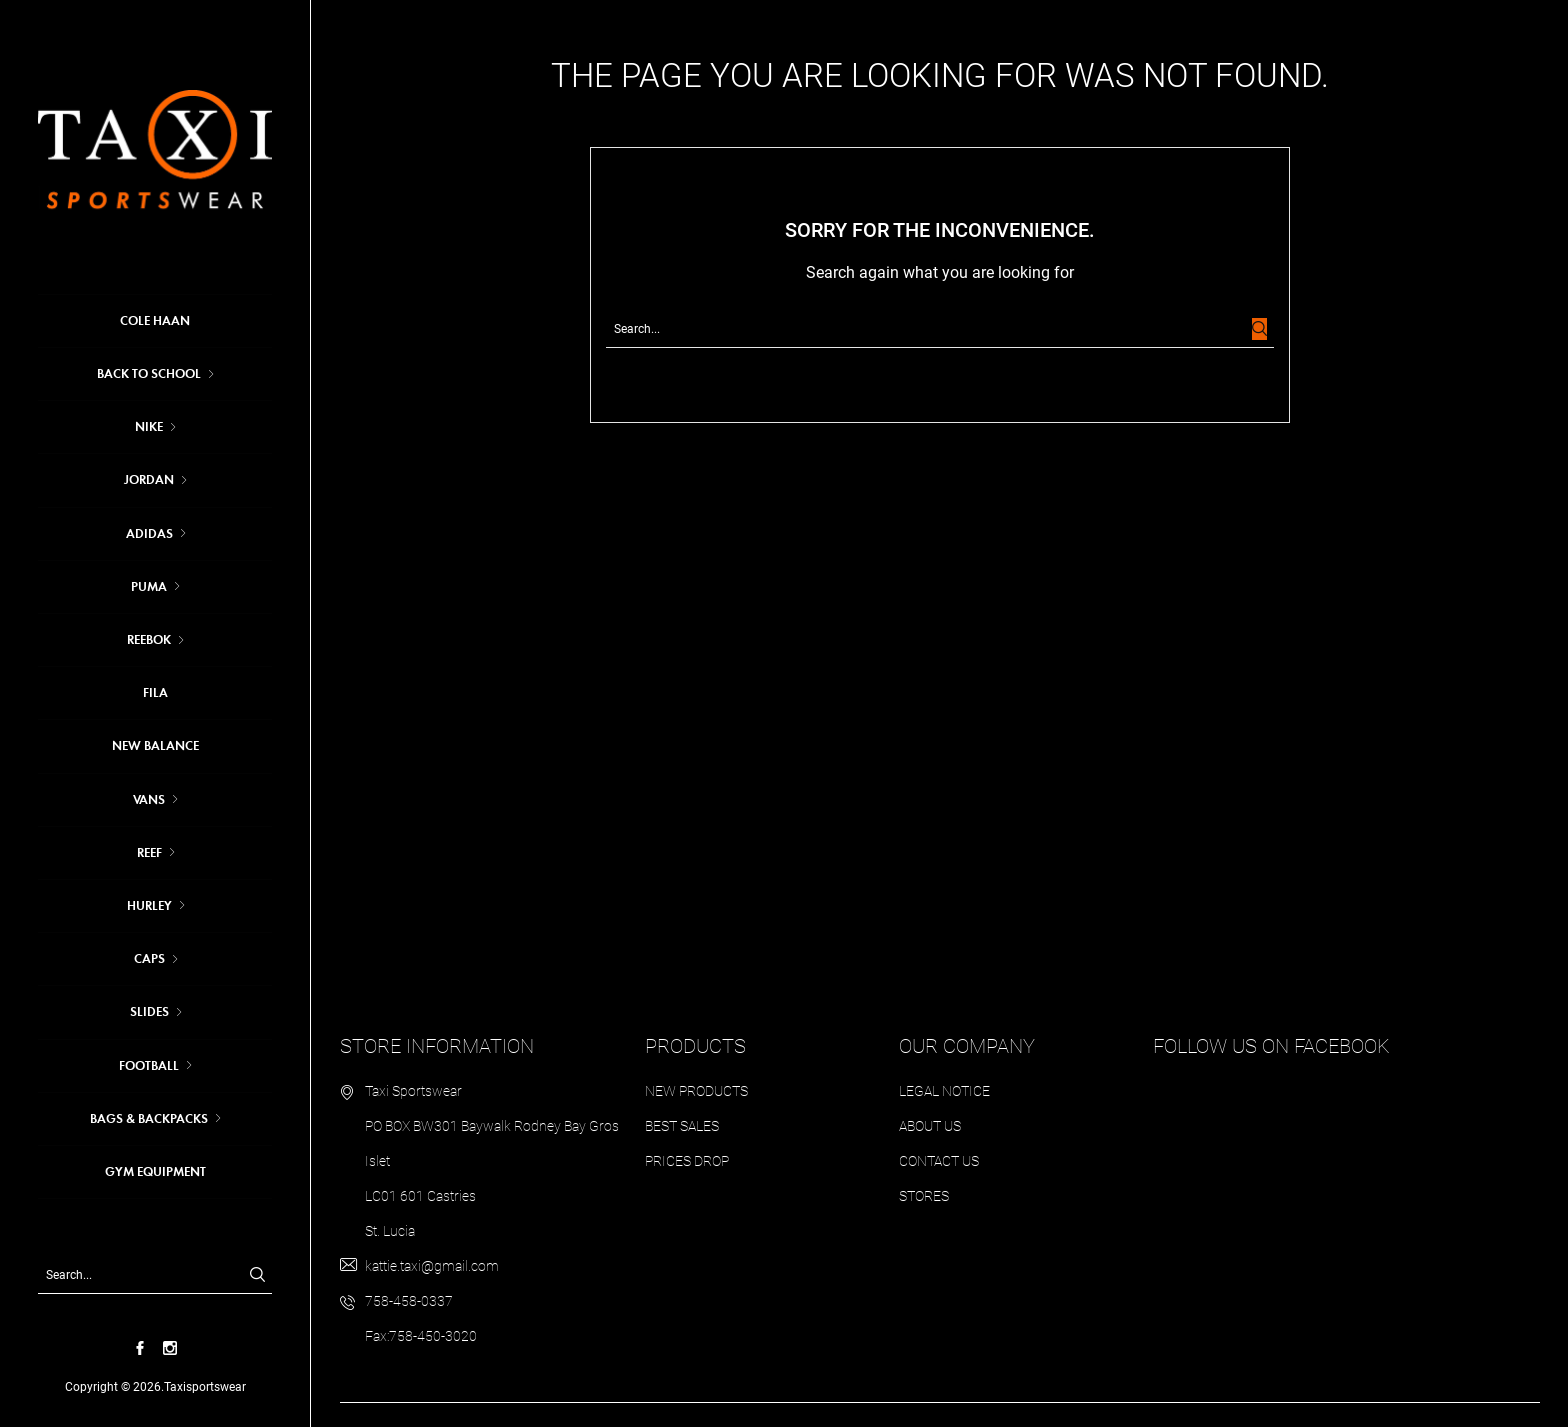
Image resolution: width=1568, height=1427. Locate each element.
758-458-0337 (409, 1301)
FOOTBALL (149, 1066)
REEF (149, 853)
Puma (149, 587)
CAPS (149, 959)
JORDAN (149, 480)
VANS (149, 800)
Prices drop (687, 1161)
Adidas (149, 534)
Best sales (682, 1126)
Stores (924, 1196)
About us (930, 1126)
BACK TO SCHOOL (149, 374)
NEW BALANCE (155, 746)
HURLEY (149, 906)
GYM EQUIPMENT (155, 1172)
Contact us (939, 1161)
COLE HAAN (155, 321)
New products (696, 1091)
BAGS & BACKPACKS (149, 1119)
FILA (155, 693)
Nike (149, 427)
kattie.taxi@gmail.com (432, 1266)
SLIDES (149, 1012)
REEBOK (149, 640)
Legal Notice (944, 1091)
